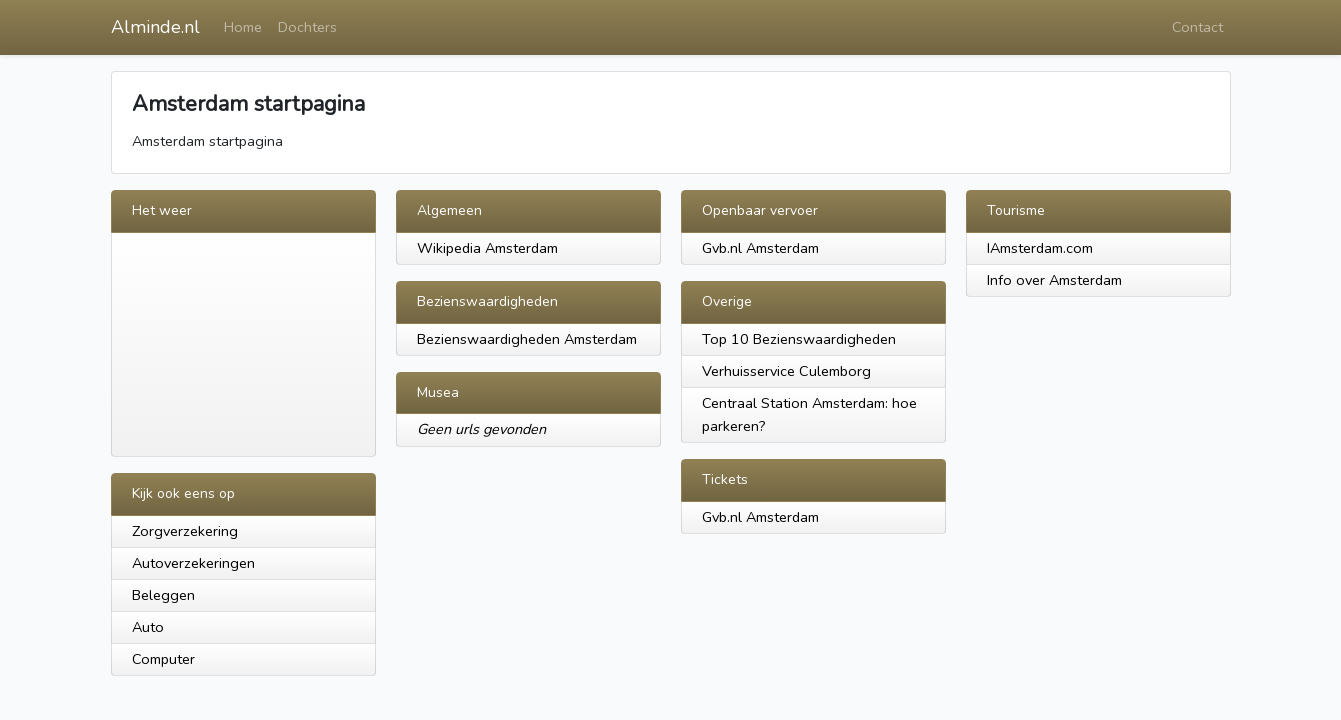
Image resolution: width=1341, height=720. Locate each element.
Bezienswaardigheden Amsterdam (527, 339)
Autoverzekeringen (193, 563)
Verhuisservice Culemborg (786, 371)
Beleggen (163, 595)
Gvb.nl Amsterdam (760, 248)
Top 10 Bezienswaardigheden (799, 339)
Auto (148, 627)
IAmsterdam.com (1040, 248)
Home (243, 27)
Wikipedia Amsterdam (487, 248)
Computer (163, 659)
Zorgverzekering (185, 531)
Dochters (307, 27)
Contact (1197, 27)
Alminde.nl (155, 27)
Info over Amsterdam (1054, 280)
